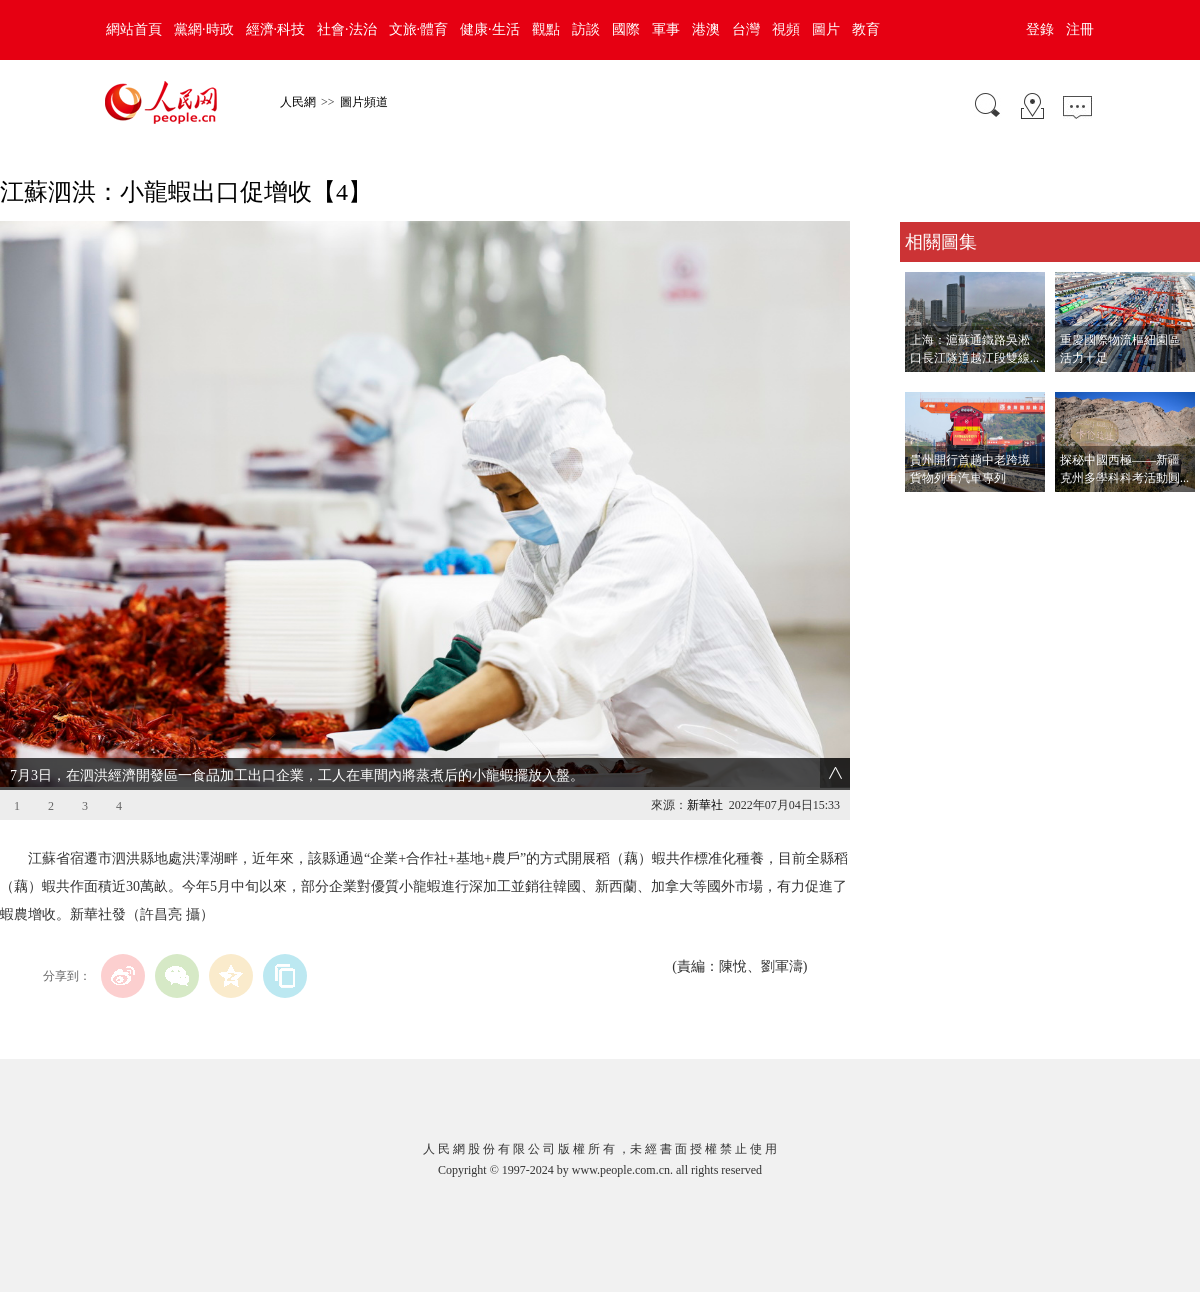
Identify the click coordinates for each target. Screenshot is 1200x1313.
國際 (626, 29)
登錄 (1040, 29)
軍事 (666, 29)
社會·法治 (347, 29)
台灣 (746, 29)
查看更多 (928, 512)
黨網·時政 (204, 29)
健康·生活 (490, 29)
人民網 (298, 102)
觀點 (546, 29)
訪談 (586, 29)
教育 (866, 29)
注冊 (1080, 29)
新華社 (705, 805)
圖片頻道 (364, 102)
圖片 (826, 29)
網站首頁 (134, 29)
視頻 (786, 29)
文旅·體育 (419, 29)
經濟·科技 (276, 29)
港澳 (706, 29)
